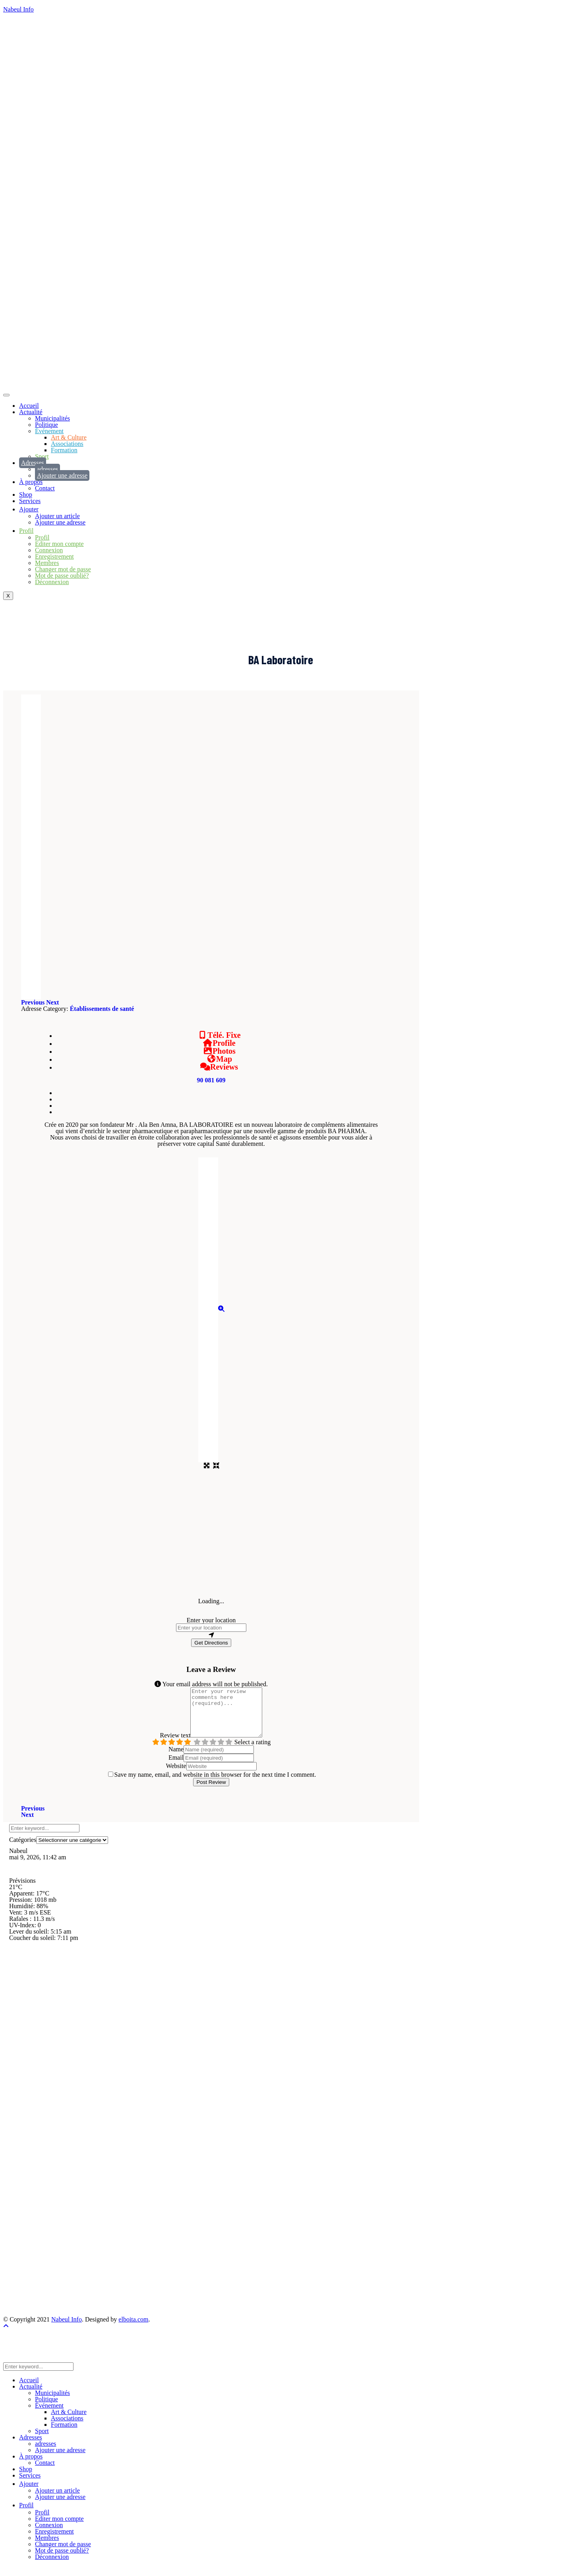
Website (176, 1775)
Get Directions (211, 1643)
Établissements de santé (102, 1008)
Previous (32, 1817)
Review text (171, 1744)
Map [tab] (219, 1059)
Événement (49, 431)
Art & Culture (69, 437)
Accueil (29, 405)
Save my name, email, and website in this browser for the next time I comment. (215, 1784)
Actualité (31, 412)
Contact (45, 488)
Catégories (22, 1849)
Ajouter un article (57, 516)
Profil (42, 537)
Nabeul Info (18, 9)
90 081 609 (211, 1080)
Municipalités (52, 418)
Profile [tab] (219, 1043)
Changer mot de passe (63, 569)
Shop (25, 494)
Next (27, 1824)
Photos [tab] (219, 1051)
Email (176, 1767)
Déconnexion (52, 581)
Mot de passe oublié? (62, 575)
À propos (31, 481)
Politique (46, 424)
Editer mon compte (59, 543)
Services (30, 500)
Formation (64, 450)
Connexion (49, 550)
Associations (67, 443)
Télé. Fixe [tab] (218, 1035)
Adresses (32, 462)
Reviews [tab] (219, 1066)
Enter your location (211, 1620)
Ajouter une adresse (62, 475)
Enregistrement (54, 556)
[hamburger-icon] (6, 395)
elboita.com (133, 2328)
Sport (42, 456)
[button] (33, 1002)
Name (176, 1758)
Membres (47, 562)
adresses (47, 469)
